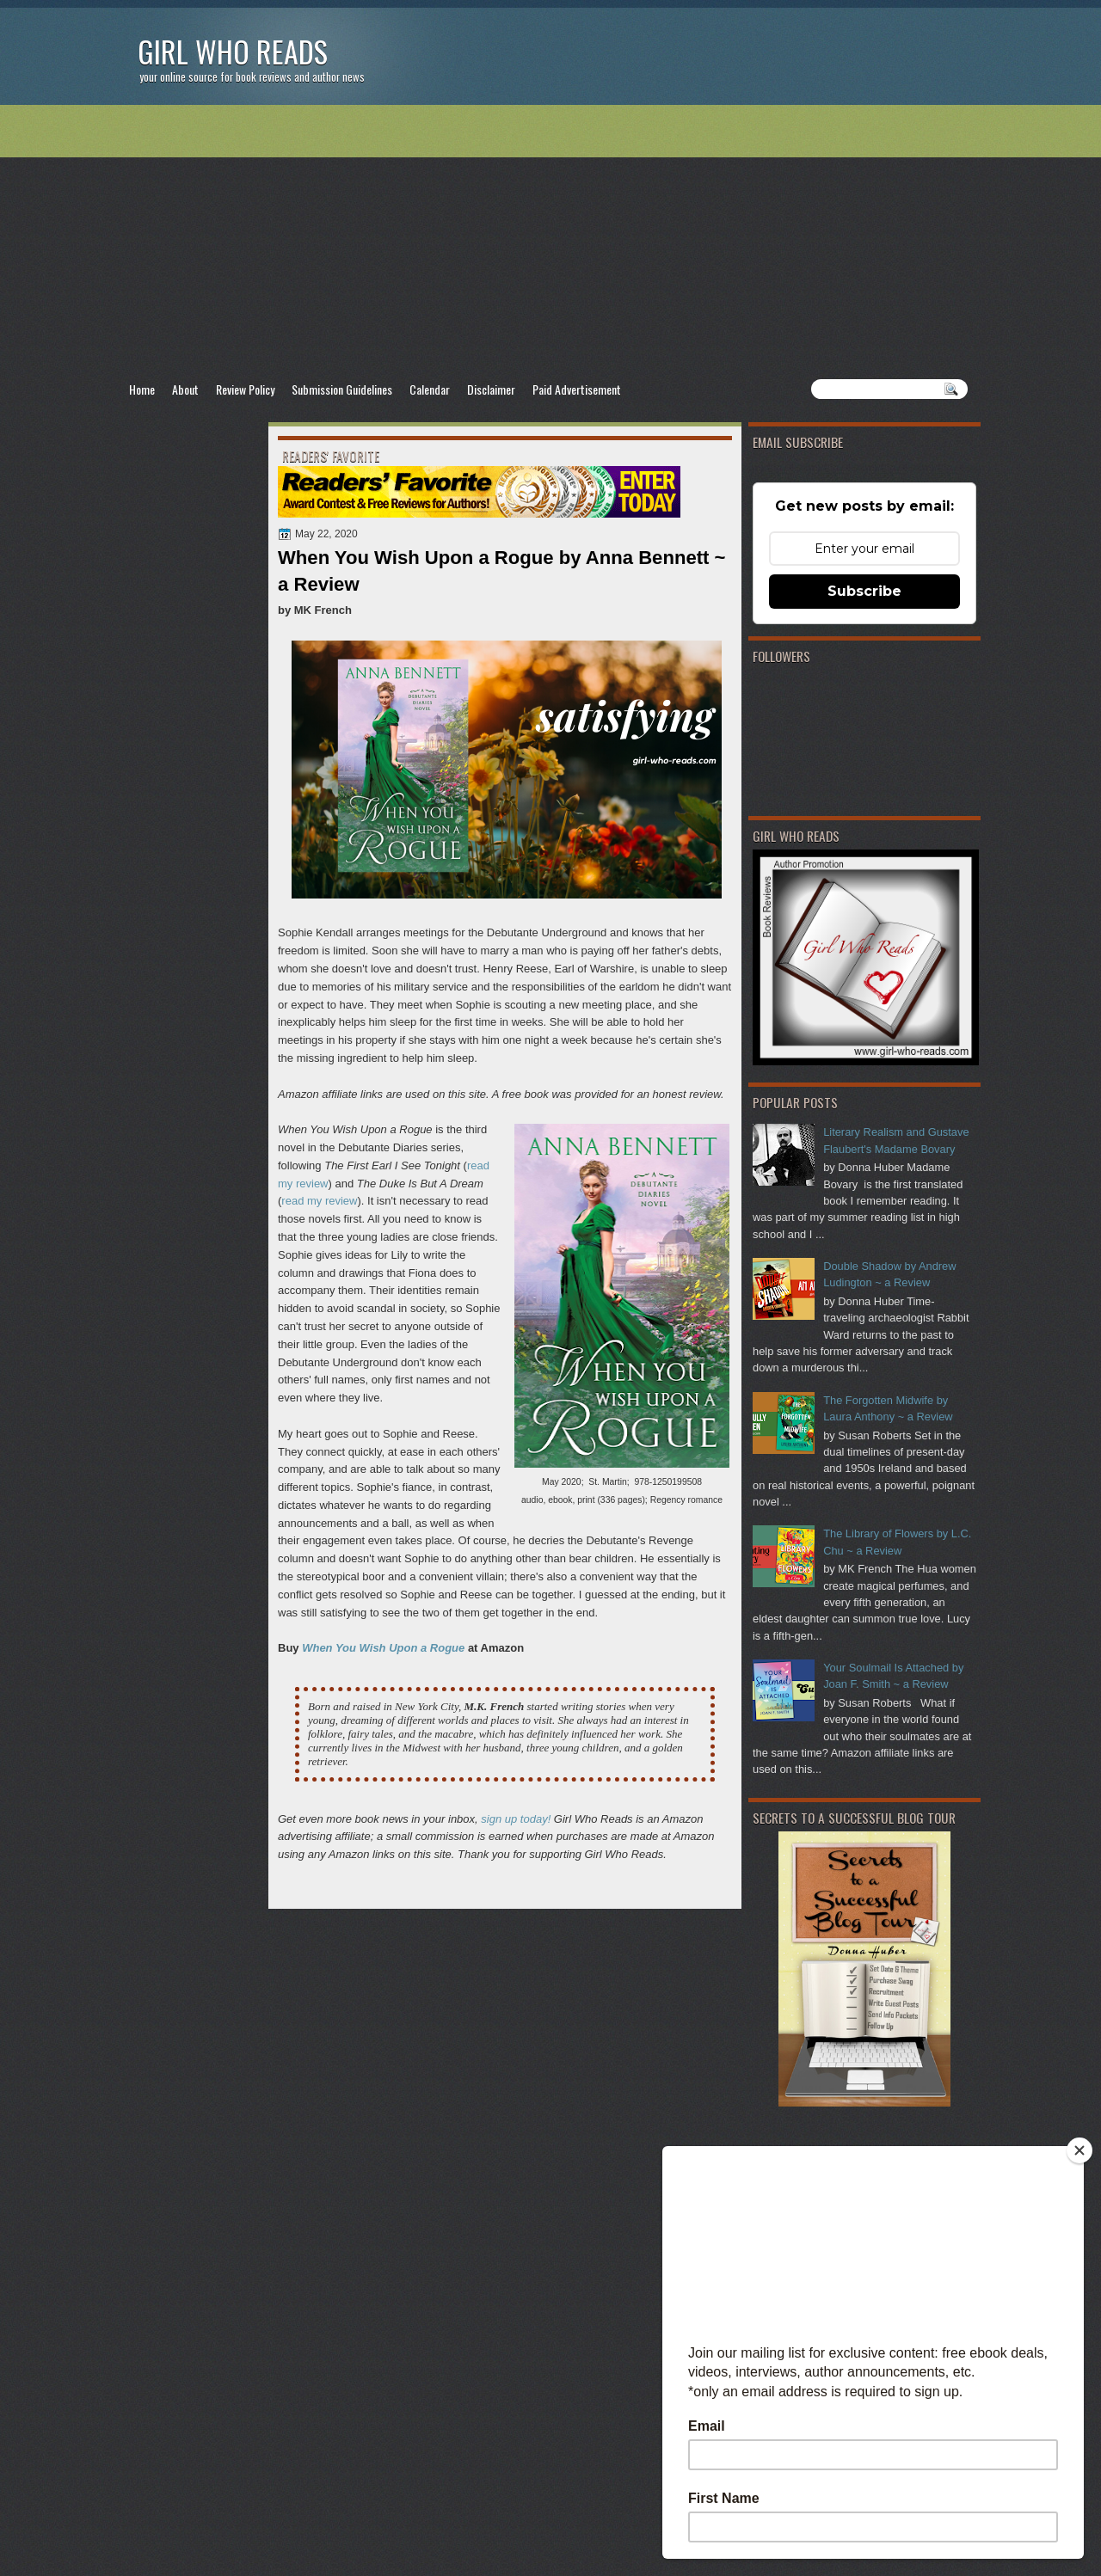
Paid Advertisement (576, 389)
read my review (319, 1200)
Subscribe (864, 591)
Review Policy (245, 389)
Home (142, 389)
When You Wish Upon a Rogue (383, 1647)
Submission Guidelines (342, 389)
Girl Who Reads (233, 51)
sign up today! (515, 1818)
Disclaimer (491, 389)
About (185, 389)
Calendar (429, 389)
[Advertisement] (550, 241)
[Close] (1079, 2150)
